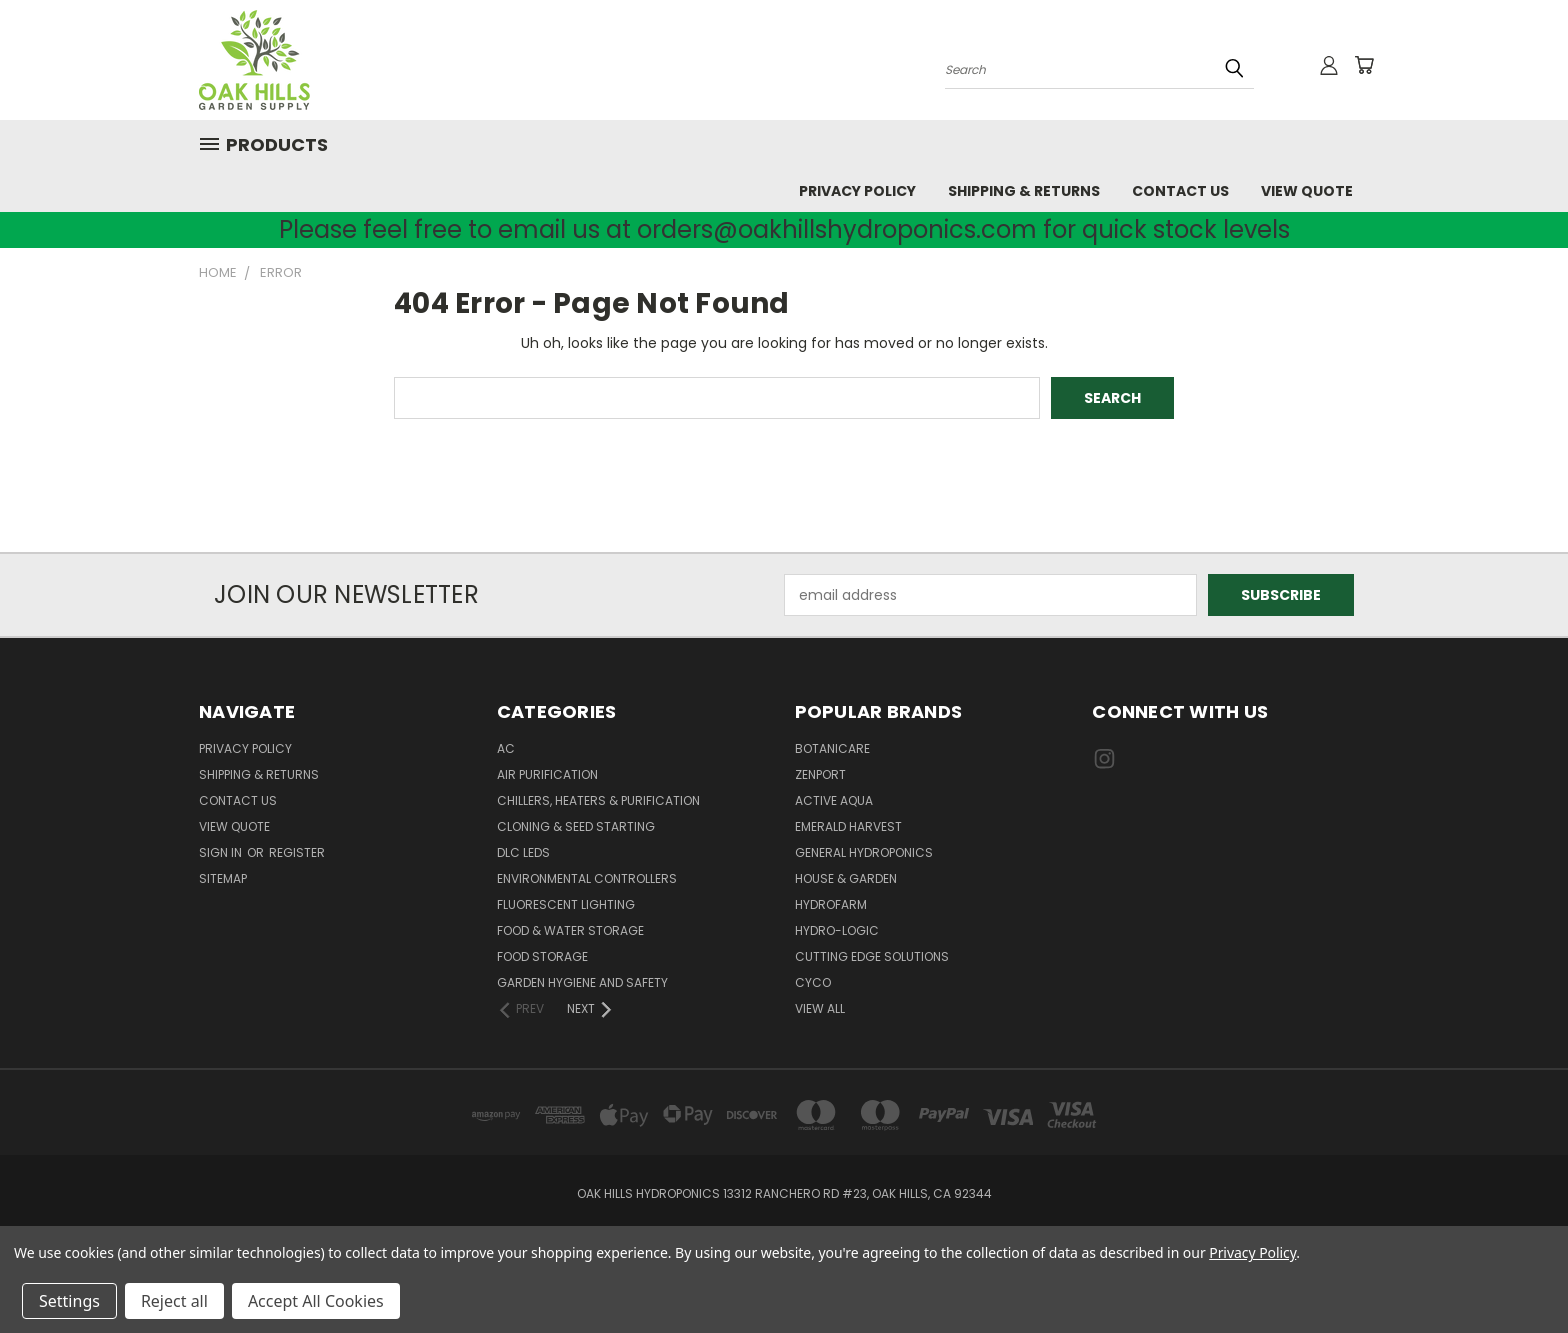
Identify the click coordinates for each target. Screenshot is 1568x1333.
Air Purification (547, 774)
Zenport (820, 774)
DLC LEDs (523, 852)
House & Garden (846, 878)
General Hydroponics (864, 852)
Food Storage (542, 956)
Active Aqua (834, 800)
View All (820, 1008)
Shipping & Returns (1024, 191)
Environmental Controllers (587, 878)
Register (297, 852)
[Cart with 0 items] (1364, 65)
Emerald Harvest (848, 826)
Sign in (222, 852)
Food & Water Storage (570, 930)
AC (506, 748)
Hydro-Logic (837, 930)
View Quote (1307, 191)
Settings (69, 1301)
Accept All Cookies (316, 1301)
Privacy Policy (857, 191)
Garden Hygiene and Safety (582, 982)
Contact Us (1180, 191)
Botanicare (832, 748)
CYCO (813, 982)
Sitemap (223, 878)
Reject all (174, 1301)
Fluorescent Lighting (566, 904)
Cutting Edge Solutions (872, 956)
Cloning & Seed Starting (576, 826)
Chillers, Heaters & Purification (598, 800)
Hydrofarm (831, 904)
